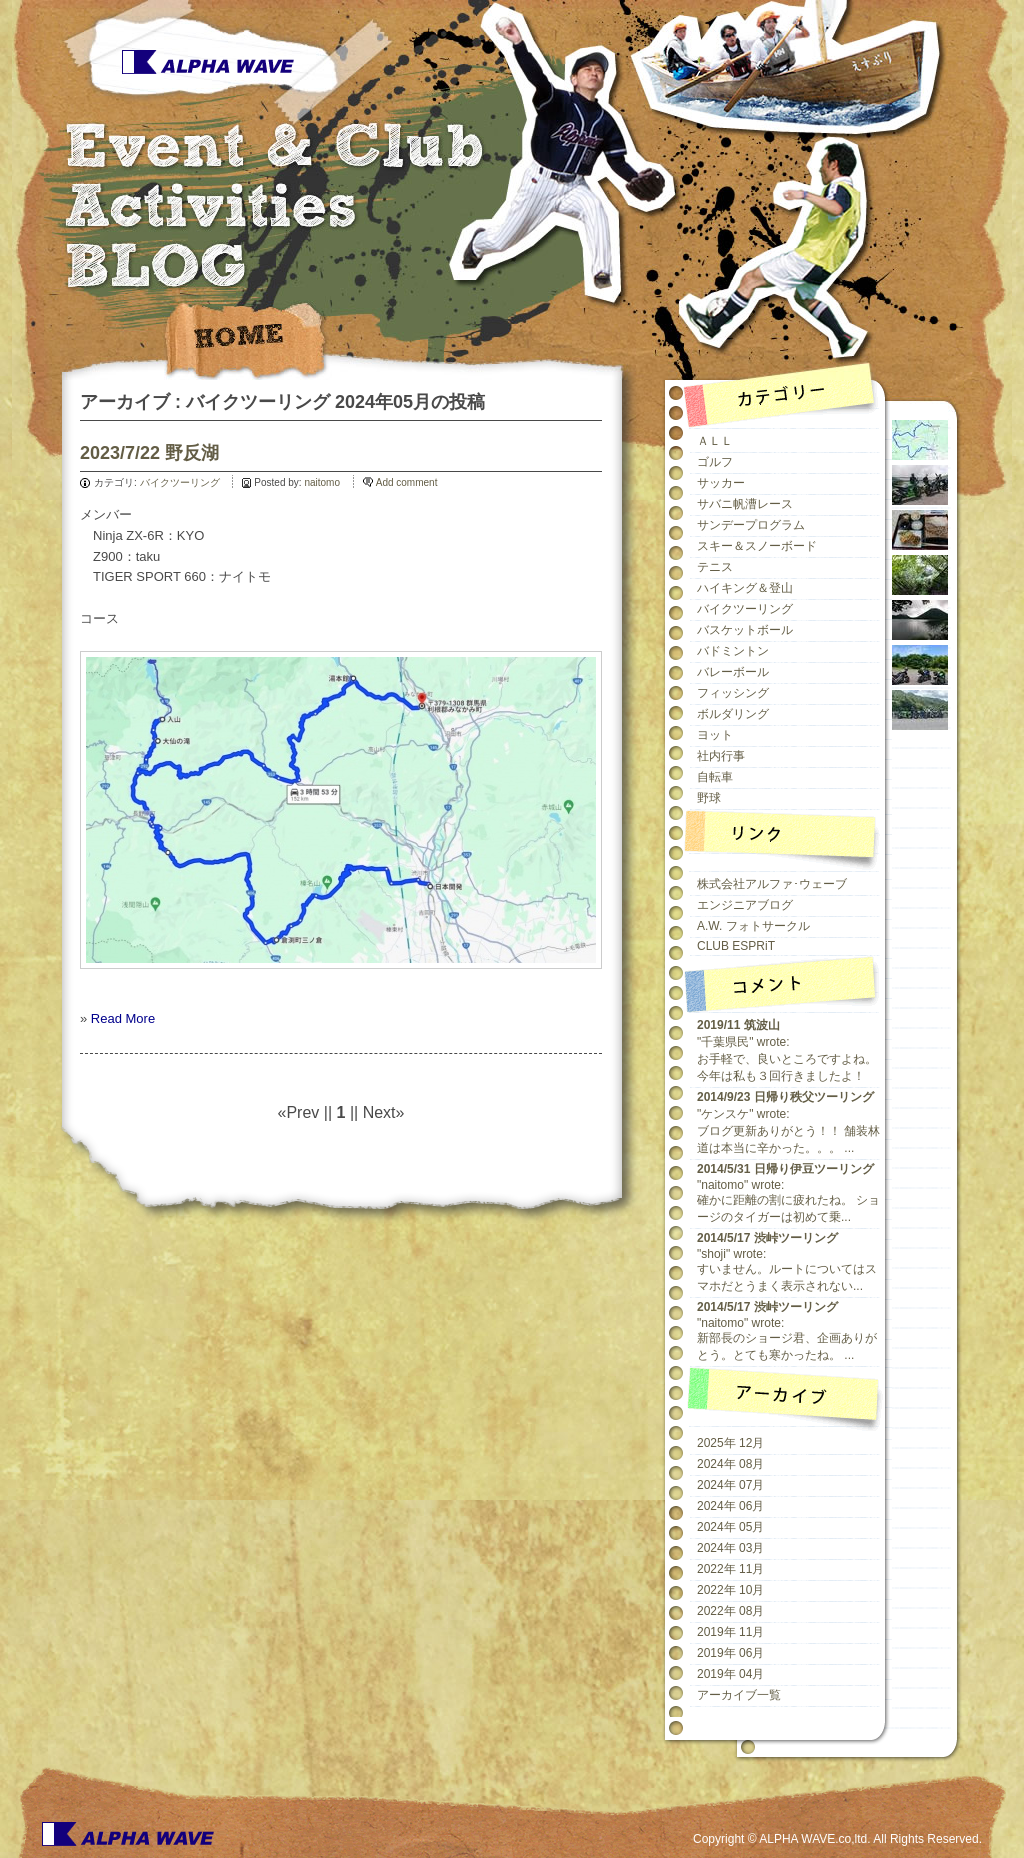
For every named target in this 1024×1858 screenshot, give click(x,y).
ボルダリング (733, 714)
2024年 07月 (730, 1485)
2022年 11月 (730, 1569)
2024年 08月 (730, 1464)
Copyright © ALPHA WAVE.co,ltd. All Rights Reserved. (837, 1839)
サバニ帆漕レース (745, 504)
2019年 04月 (730, 1674)
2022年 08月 (730, 1611)
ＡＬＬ (715, 441)
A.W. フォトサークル (753, 926)
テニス (715, 567)
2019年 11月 (730, 1632)
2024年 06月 (730, 1506)
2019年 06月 (730, 1653)
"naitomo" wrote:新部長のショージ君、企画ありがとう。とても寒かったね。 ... (787, 1331)
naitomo (322, 482)
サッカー (721, 483)
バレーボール (733, 672)
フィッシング (733, 693)
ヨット (715, 735)
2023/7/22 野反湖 (149, 453)
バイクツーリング (180, 482)
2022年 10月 (730, 1590)
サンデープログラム (751, 525)
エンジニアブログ (745, 905)
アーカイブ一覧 (739, 1695)
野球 (709, 798)
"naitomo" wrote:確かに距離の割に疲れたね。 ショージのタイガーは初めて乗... (788, 1193)
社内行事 (721, 756)
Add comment (407, 482)
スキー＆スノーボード (757, 546)
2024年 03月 (730, 1548)
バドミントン (733, 651)
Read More (123, 1018)
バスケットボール (745, 630)
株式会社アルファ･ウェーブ (772, 884)
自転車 (715, 777)
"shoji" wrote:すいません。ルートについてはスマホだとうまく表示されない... (787, 1262)
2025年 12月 (730, 1443)
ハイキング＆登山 (745, 588)
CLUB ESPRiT (736, 946)
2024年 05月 (730, 1527)
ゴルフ (715, 462)
